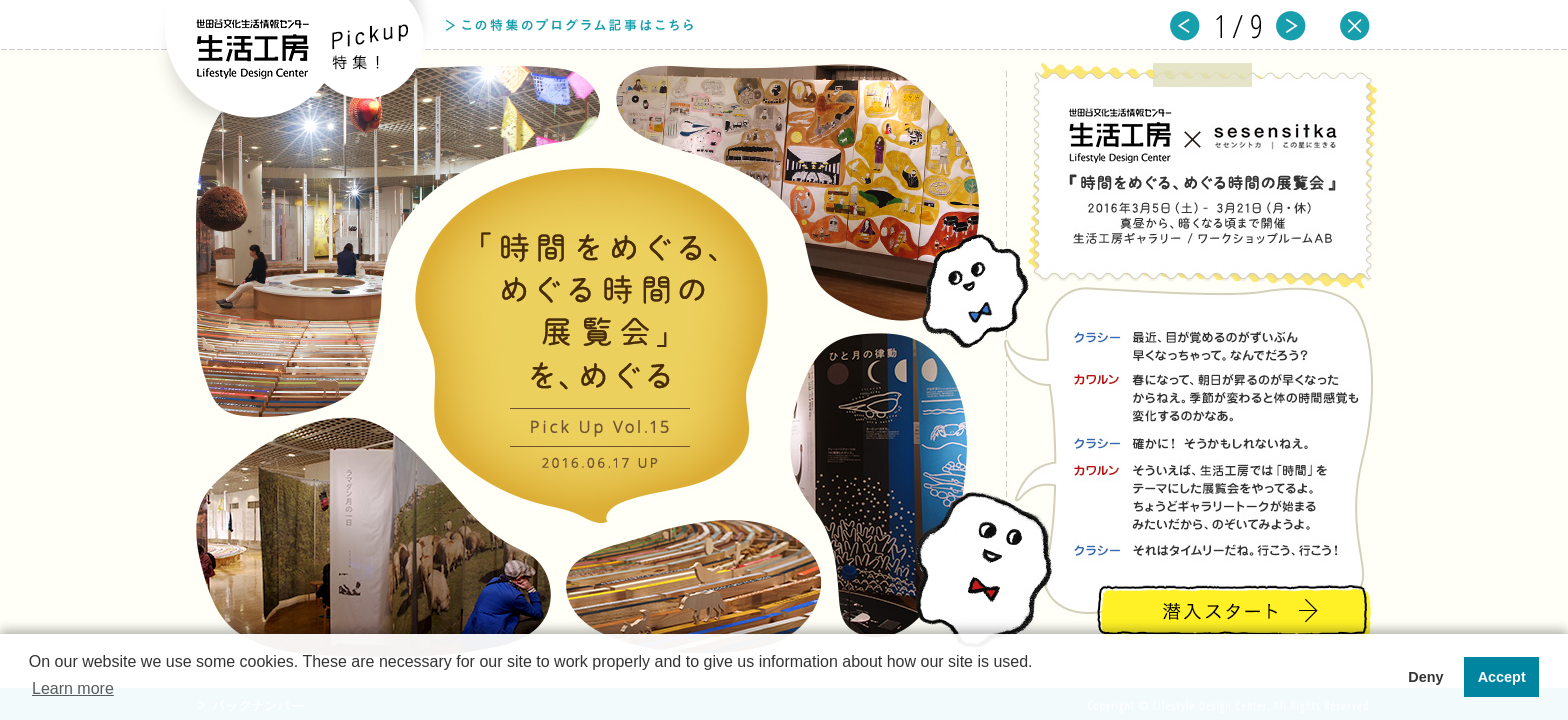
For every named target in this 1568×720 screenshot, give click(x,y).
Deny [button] (1425, 677)
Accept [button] (1502, 677)
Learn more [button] (73, 688)
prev (1185, 26)
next (1291, 26)
